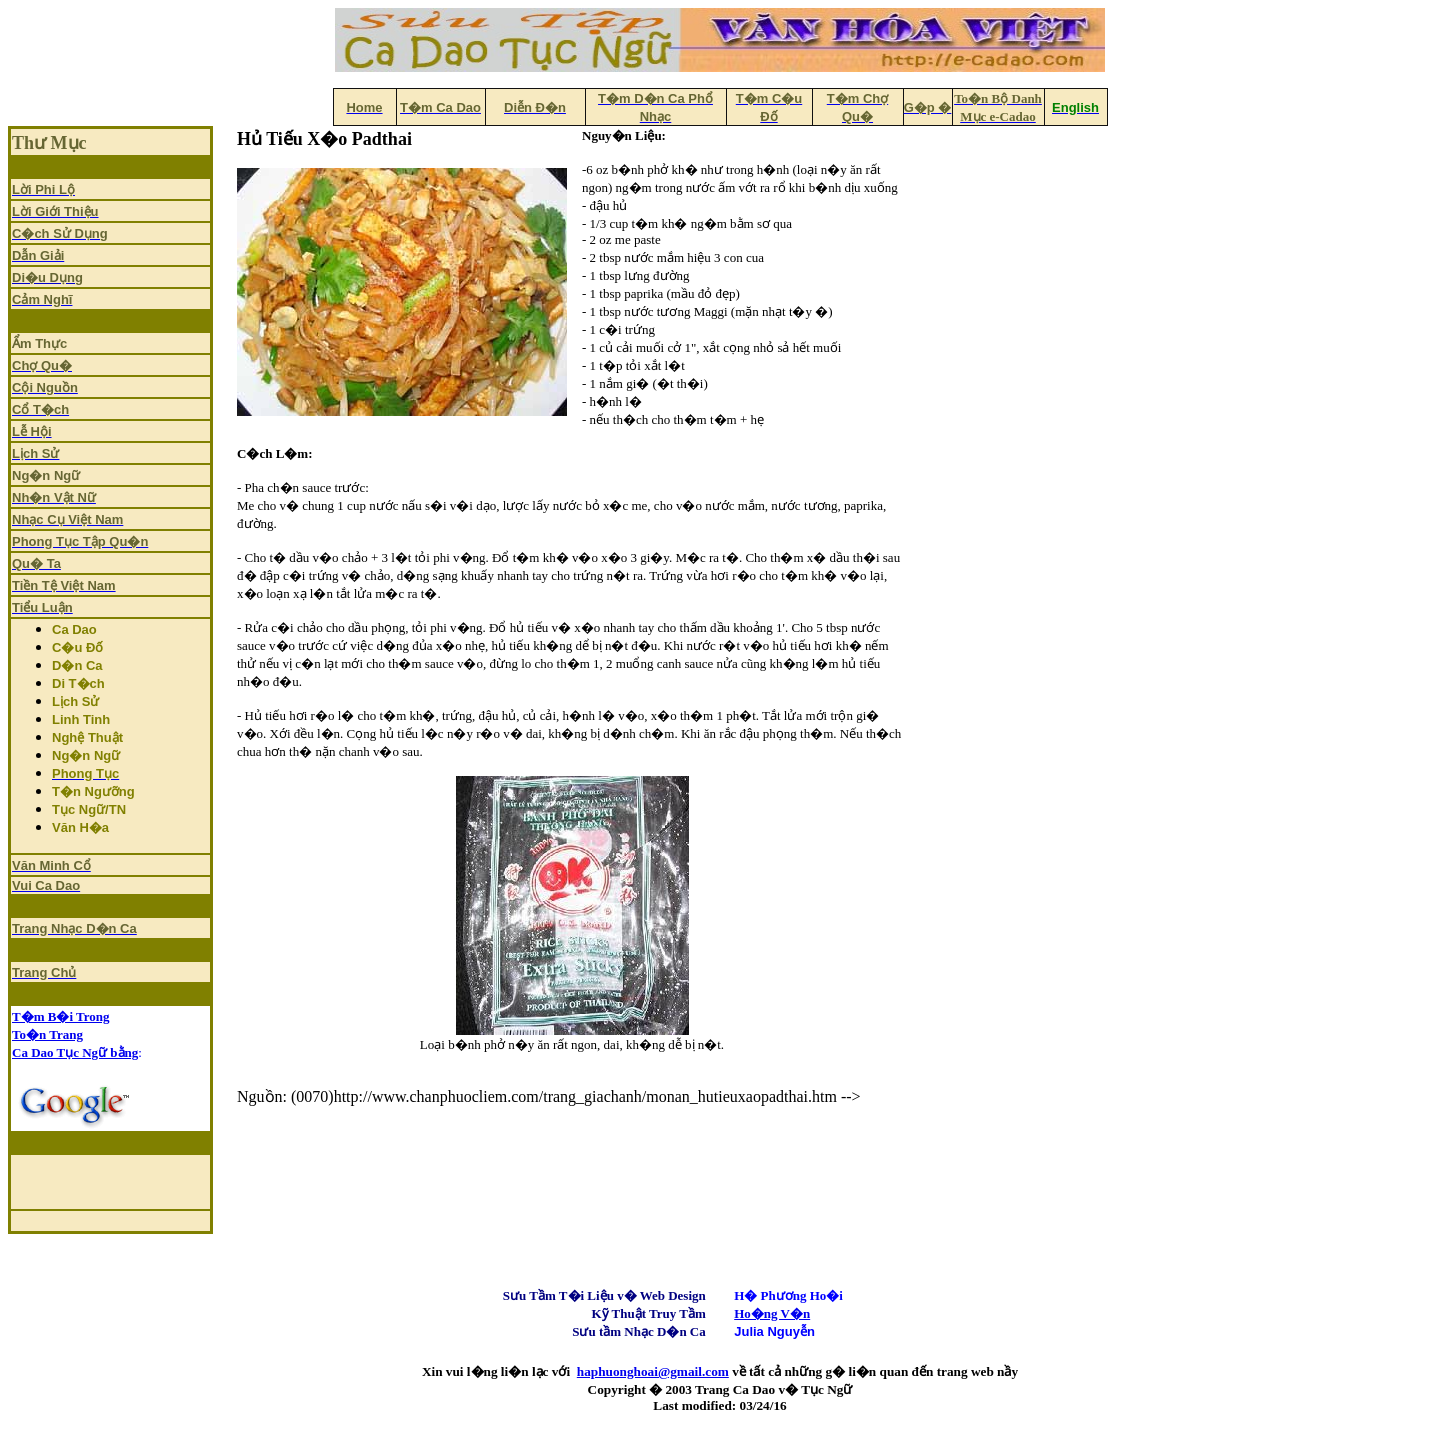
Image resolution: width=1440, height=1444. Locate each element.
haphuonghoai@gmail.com (653, 1371)
